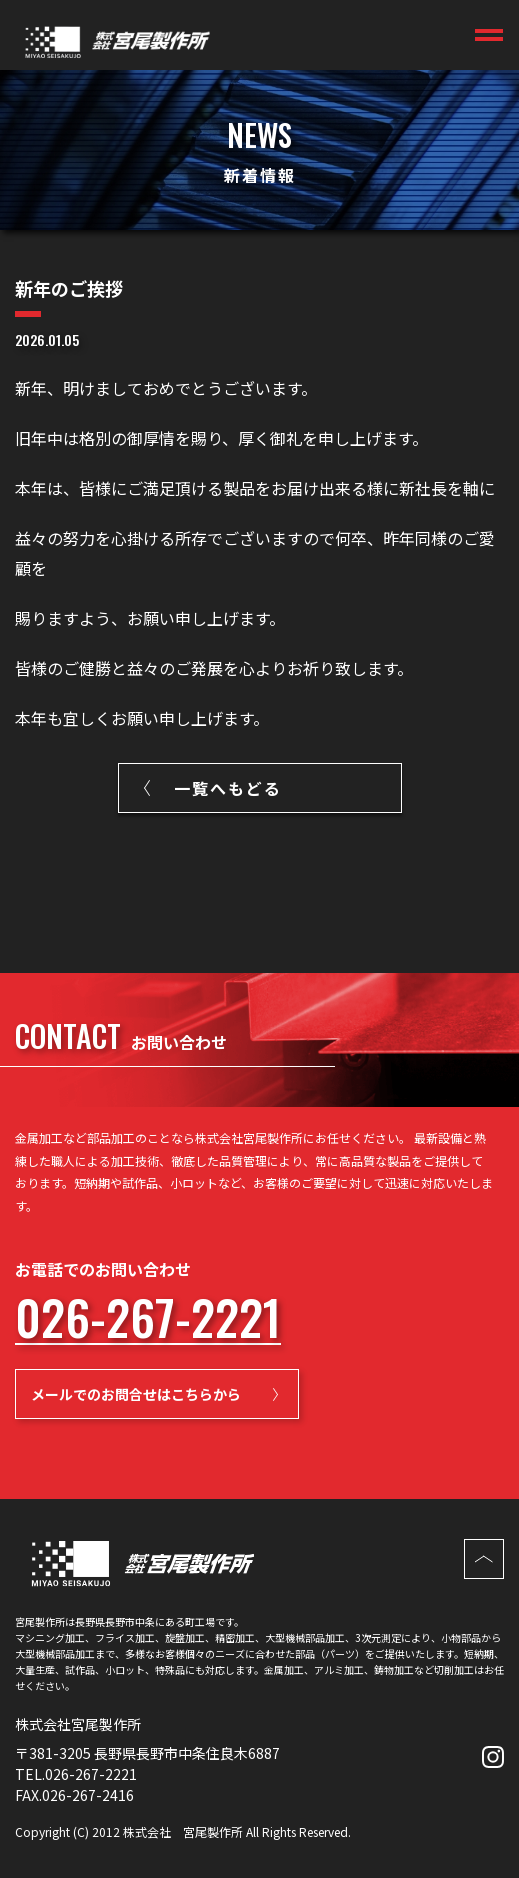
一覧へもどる (228, 788)
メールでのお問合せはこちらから (136, 1394)
